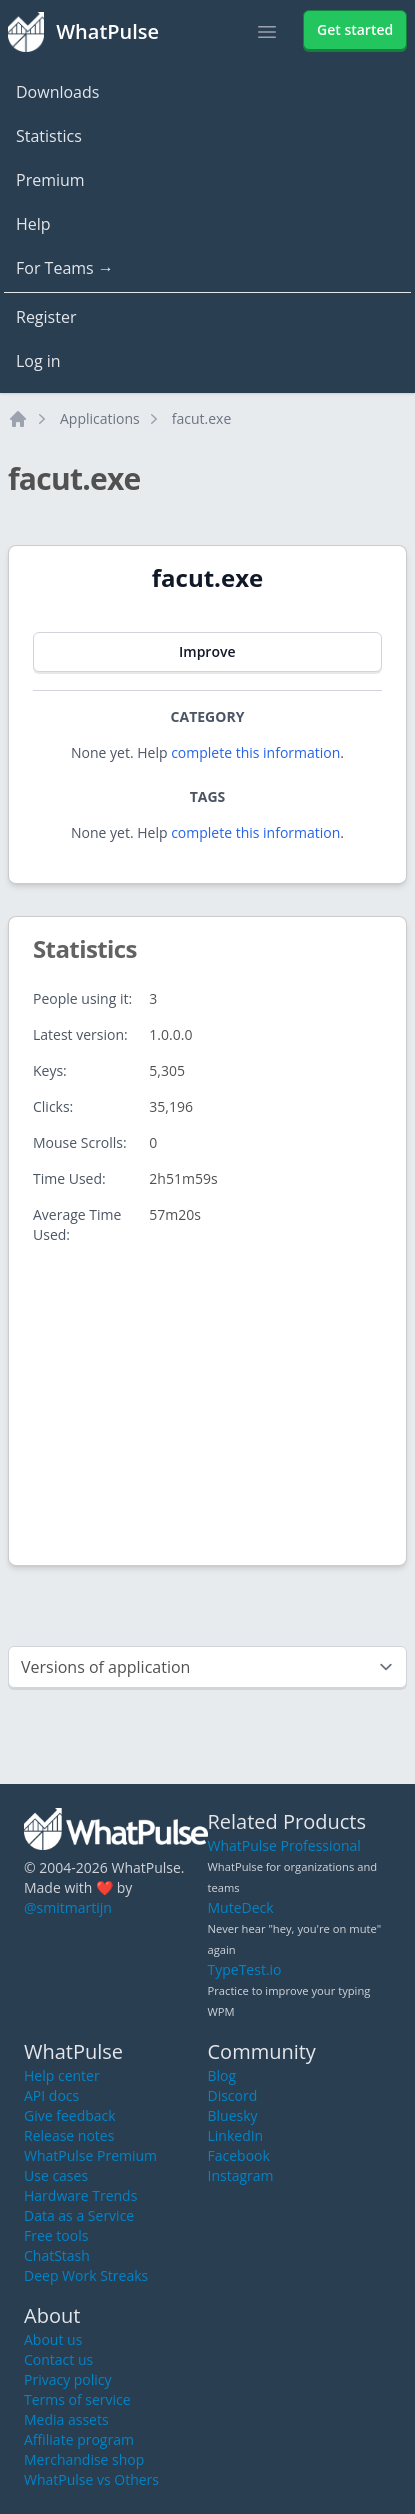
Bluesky (233, 2115)
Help (33, 224)
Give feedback (70, 2115)
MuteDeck (241, 1907)
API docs (51, 2095)
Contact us (58, 2359)
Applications (100, 418)
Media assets (66, 2419)
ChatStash (57, 2255)
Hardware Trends (80, 2195)
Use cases (56, 2175)
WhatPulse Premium (90, 2155)
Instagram (241, 2175)
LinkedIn (236, 2135)
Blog (222, 2075)
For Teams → (65, 268)
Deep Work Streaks (86, 2275)
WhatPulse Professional (284, 1845)
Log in (38, 361)
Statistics (49, 136)
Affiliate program (79, 2439)
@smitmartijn (68, 1907)
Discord (233, 2095)
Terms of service (77, 2399)
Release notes (69, 2135)
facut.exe (202, 418)
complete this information (255, 752)
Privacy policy (68, 2379)
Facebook (239, 2155)
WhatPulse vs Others (91, 2479)
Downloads (57, 92)
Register (46, 317)
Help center (62, 2075)
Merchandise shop (84, 2459)
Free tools (56, 2235)
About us (53, 2339)
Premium (50, 180)
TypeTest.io (245, 1969)
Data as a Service (79, 2215)
